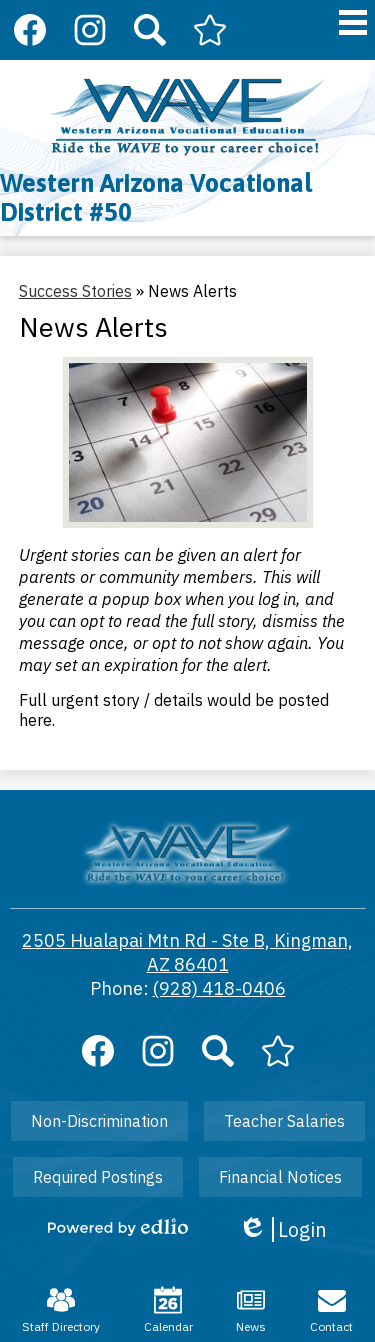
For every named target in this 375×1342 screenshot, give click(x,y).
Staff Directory (61, 1310)
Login (282, 1229)
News (251, 1310)
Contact (331, 1310)
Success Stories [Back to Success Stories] (75, 291)
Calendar (168, 1310)
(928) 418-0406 (219, 988)
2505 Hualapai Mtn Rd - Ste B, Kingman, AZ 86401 (187, 952)
